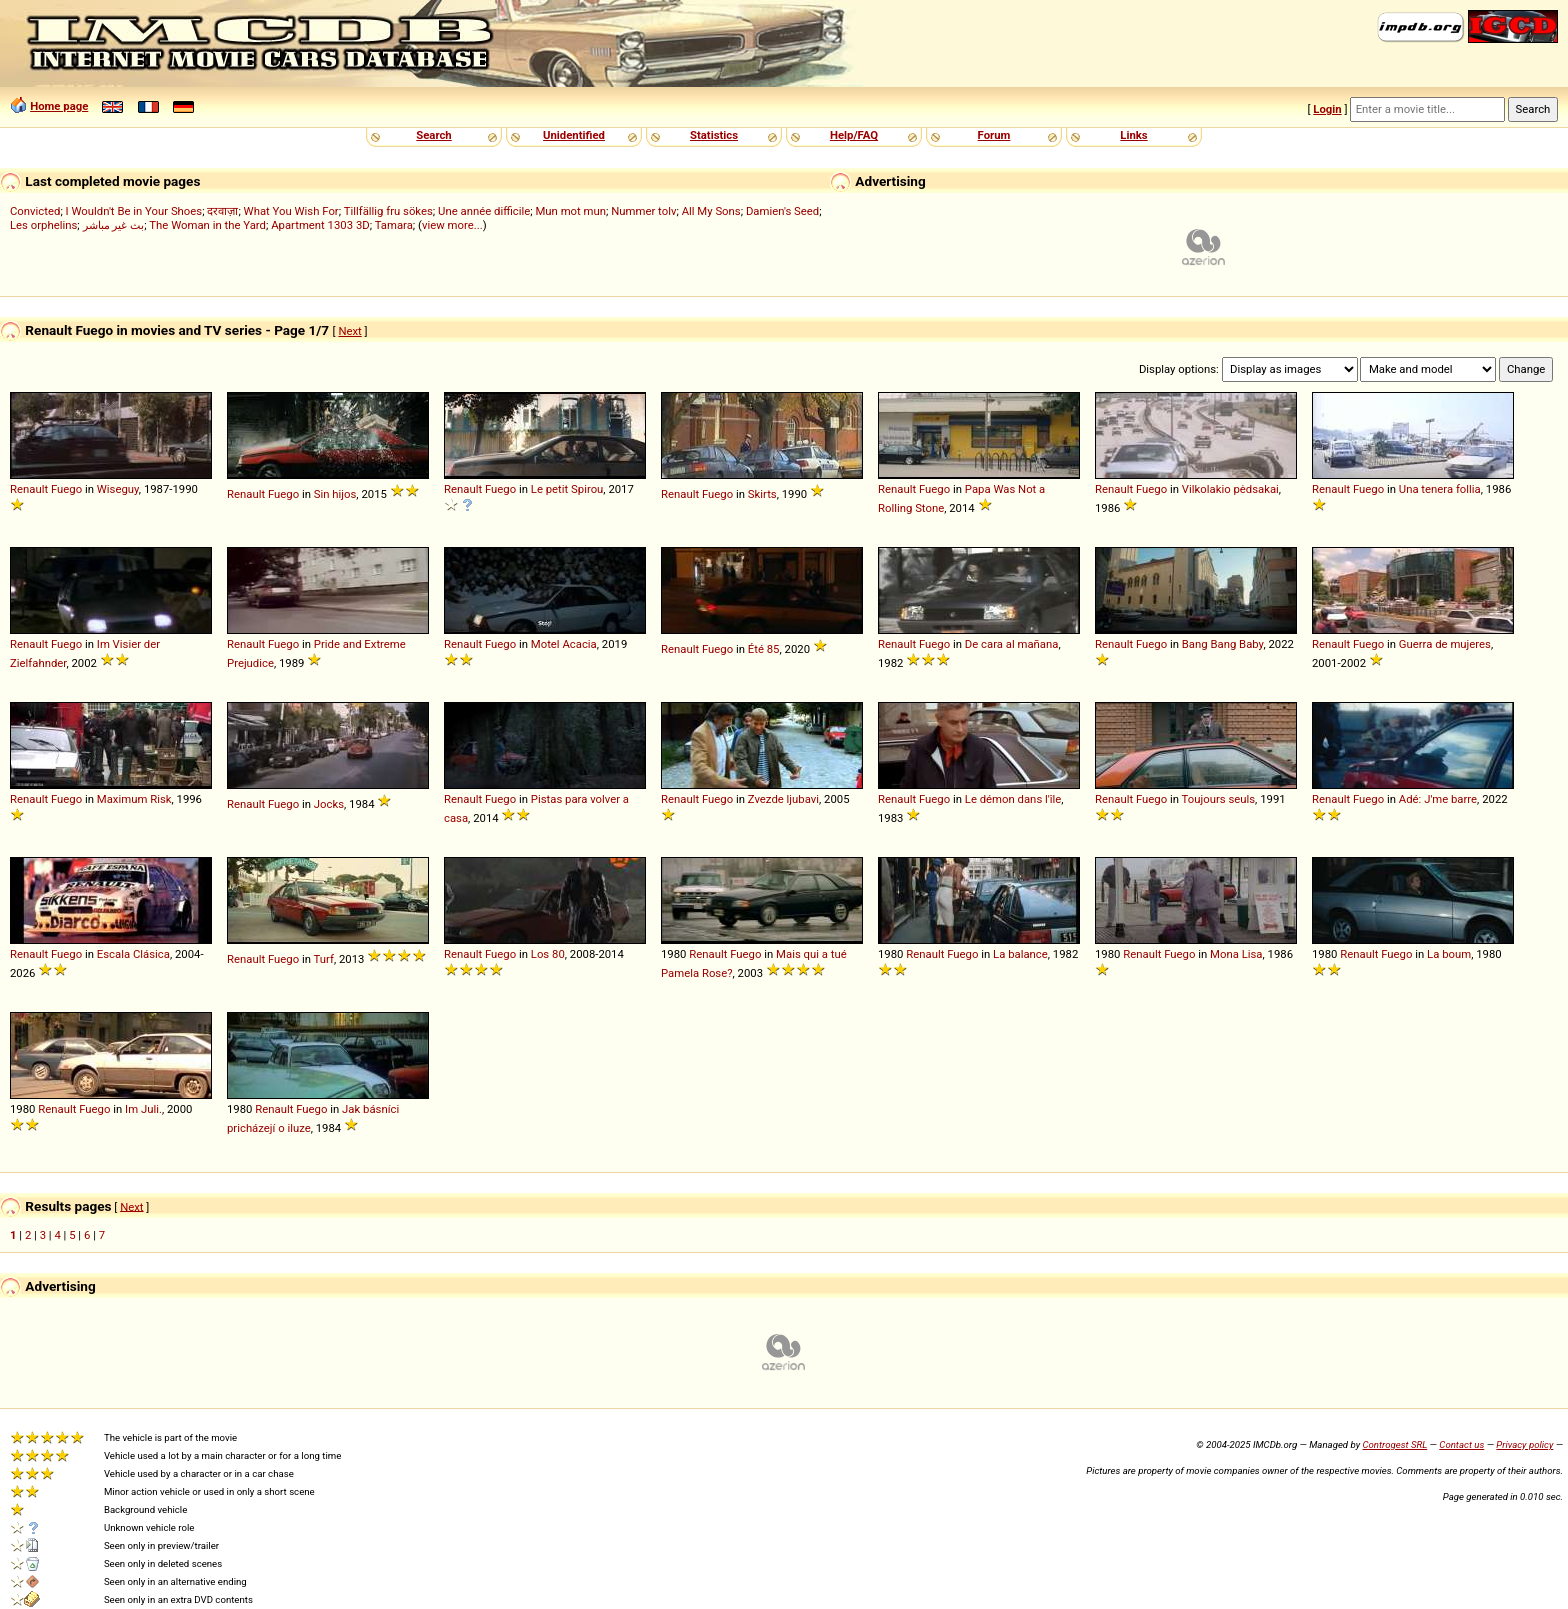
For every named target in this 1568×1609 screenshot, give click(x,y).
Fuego (66, 489)
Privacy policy (1524, 1444)
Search (433, 135)
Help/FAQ (854, 135)
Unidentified (574, 135)
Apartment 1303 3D (320, 225)
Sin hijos (335, 494)
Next (349, 331)
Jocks (329, 804)
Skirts (762, 494)
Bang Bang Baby (1223, 644)
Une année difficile (484, 211)
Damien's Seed (782, 211)
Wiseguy (118, 489)
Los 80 (548, 954)
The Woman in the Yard (207, 225)
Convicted (35, 211)
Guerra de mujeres (1445, 644)
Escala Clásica (133, 954)
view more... (452, 225)
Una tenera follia (1440, 489)
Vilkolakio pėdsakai (1230, 489)
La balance (1020, 954)
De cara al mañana (1012, 644)
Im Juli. (143, 1109)
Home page (59, 106)
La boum (1449, 954)
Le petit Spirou (567, 489)
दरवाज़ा (222, 211)
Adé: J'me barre (1438, 799)
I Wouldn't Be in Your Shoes (134, 211)
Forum (994, 135)
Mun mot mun (570, 211)
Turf (324, 959)
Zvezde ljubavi (783, 799)
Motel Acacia (564, 644)
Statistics (714, 135)
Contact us (1461, 1444)
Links (1133, 135)
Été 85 (764, 649)
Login (1327, 109)
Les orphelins (43, 225)
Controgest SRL (1394, 1444)
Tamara (394, 225)
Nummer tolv (643, 211)
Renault (29, 489)
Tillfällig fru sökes (388, 211)
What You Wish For (291, 211)
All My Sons (711, 211)
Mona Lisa (1236, 954)
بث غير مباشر (114, 225)
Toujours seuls (1219, 799)
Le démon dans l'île (1013, 799)
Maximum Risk (134, 799)
